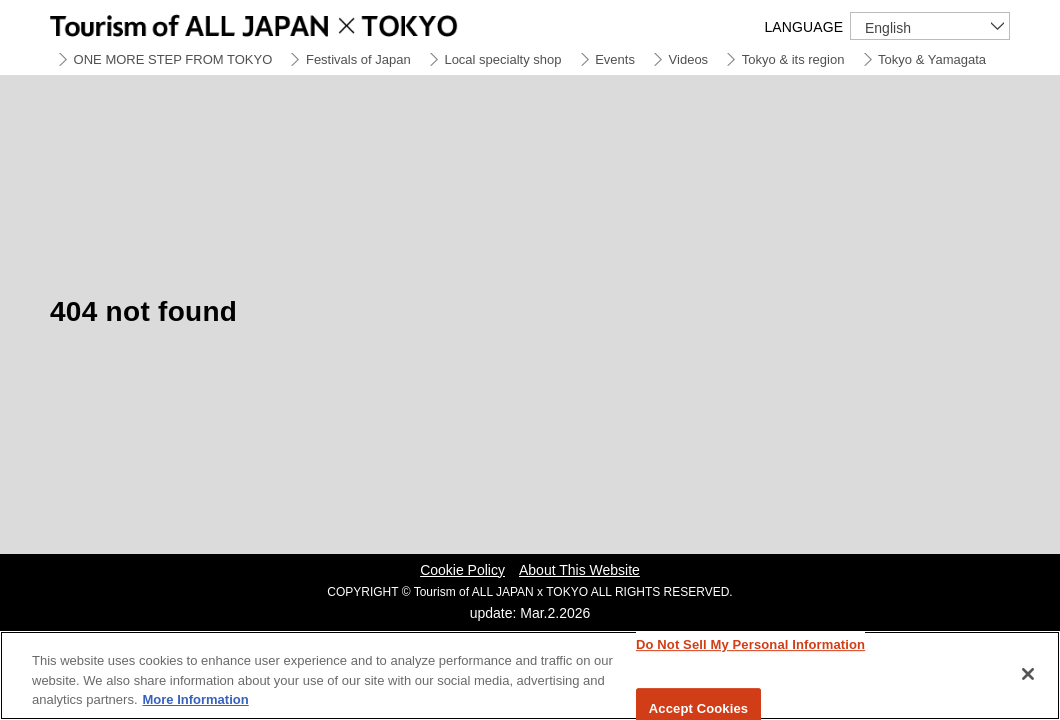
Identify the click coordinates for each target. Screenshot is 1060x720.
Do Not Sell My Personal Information (750, 644)
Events (615, 59)
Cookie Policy (462, 570)
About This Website (579, 570)
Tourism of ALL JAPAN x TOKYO (300, 22)
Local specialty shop (502, 59)
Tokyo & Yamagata (932, 59)
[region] (530, 675)
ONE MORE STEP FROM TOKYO (173, 59)
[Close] (1028, 674)
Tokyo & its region (793, 59)
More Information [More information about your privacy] (196, 699)
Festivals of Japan (358, 59)
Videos (689, 59)
